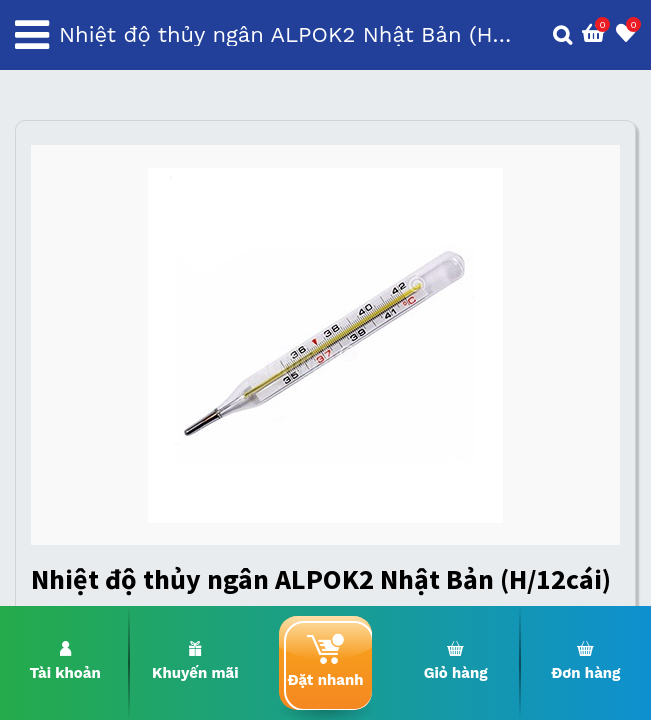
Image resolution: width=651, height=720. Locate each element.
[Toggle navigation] (32, 35)
